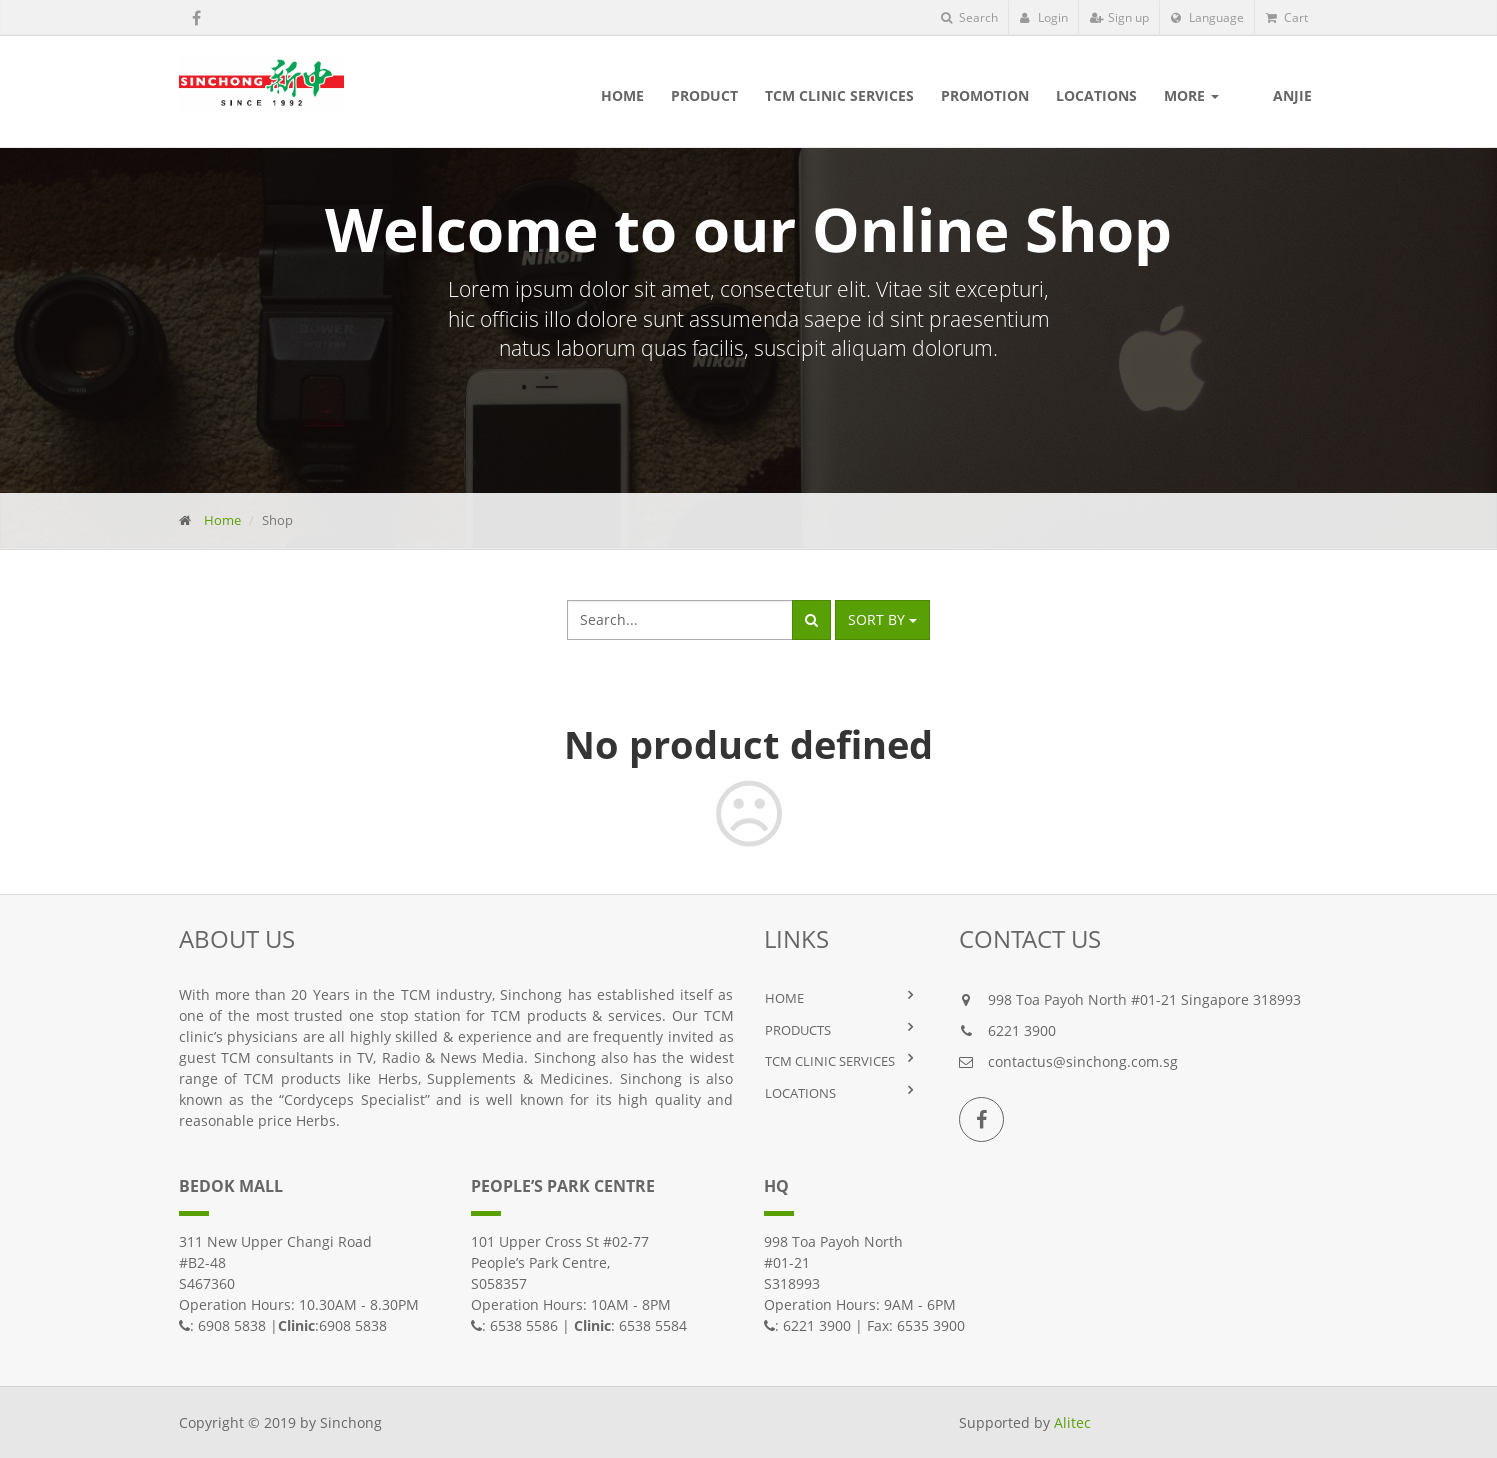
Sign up (1119, 17)
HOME (784, 998)
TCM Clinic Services (830, 1061)
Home (222, 520)
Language (1207, 17)
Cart (1287, 17)
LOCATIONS (800, 1093)
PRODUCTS (798, 1030)
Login (1044, 17)
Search (969, 17)
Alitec (1072, 1422)
